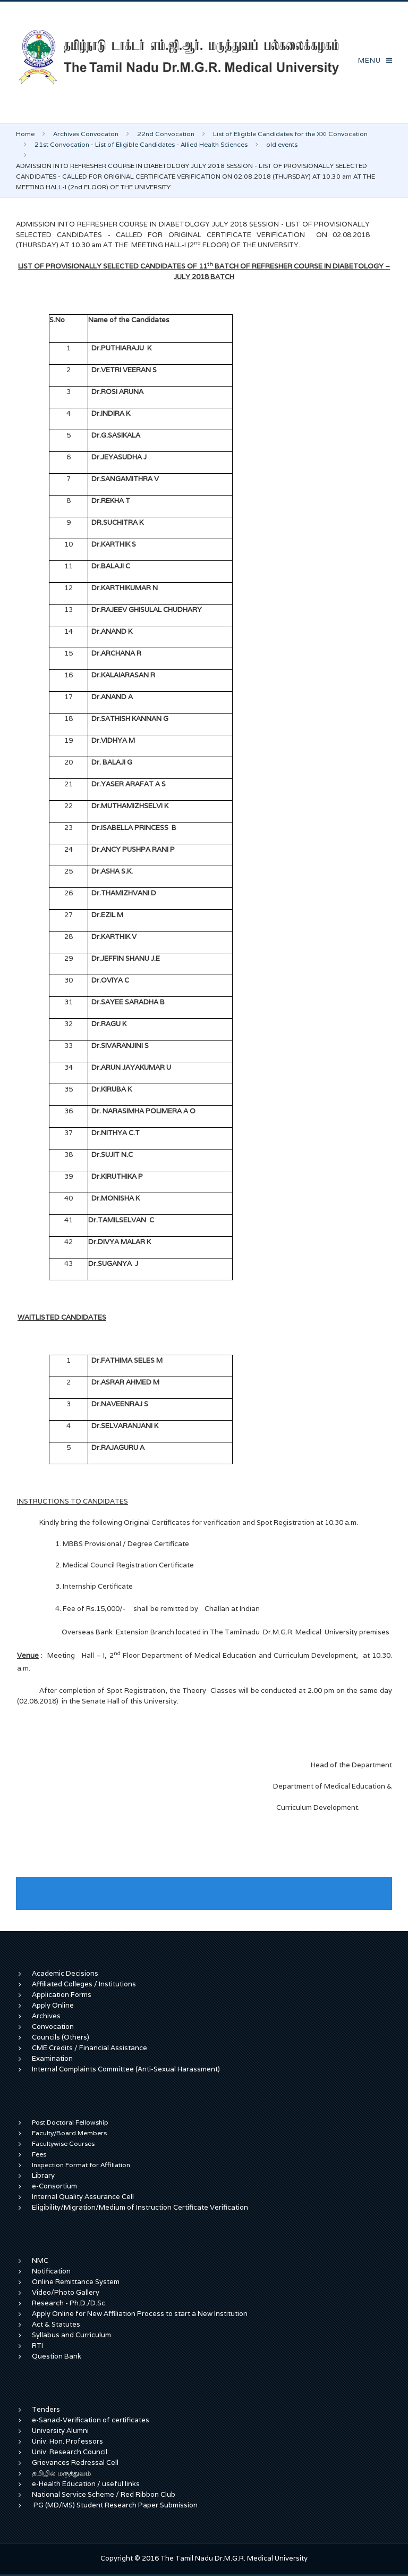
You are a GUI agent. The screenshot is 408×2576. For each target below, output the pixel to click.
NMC (40, 2260)
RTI (37, 2345)
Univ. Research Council (69, 2451)
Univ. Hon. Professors (67, 2441)
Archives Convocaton (85, 134)
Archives (46, 2015)
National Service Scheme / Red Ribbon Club (103, 2494)
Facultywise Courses (63, 2143)
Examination (52, 2058)
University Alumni (60, 2430)
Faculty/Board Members (69, 2133)
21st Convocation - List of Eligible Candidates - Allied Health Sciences (141, 144)
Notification (51, 2271)
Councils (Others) (60, 2037)
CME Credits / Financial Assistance (89, 2047)
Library (43, 2175)
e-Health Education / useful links (86, 2483)
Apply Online (53, 2005)
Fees (39, 2154)
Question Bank (56, 2356)
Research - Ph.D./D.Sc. (69, 2303)
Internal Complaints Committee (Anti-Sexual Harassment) (126, 2069)
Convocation (53, 2026)
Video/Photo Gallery (65, 2292)
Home (25, 134)
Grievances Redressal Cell (75, 2462)
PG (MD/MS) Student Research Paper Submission (115, 2505)
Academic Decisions (65, 1973)
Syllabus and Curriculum (71, 2334)
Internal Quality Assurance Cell (83, 2196)
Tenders (46, 2409)
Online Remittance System (76, 2281)
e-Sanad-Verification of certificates (90, 2419)
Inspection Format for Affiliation (81, 2165)
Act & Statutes (56, 2324)
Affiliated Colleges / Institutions (84, 1983)
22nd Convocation (165, 134)
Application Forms (61, 1994)
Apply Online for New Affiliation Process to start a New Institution (140, 2313)
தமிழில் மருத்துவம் (61, 2473)
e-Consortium (54, 2186)
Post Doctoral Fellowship (70, 2122)
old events (282, 144)
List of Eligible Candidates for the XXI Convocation (290, 134)
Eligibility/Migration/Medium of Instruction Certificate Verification (140, 2207)
